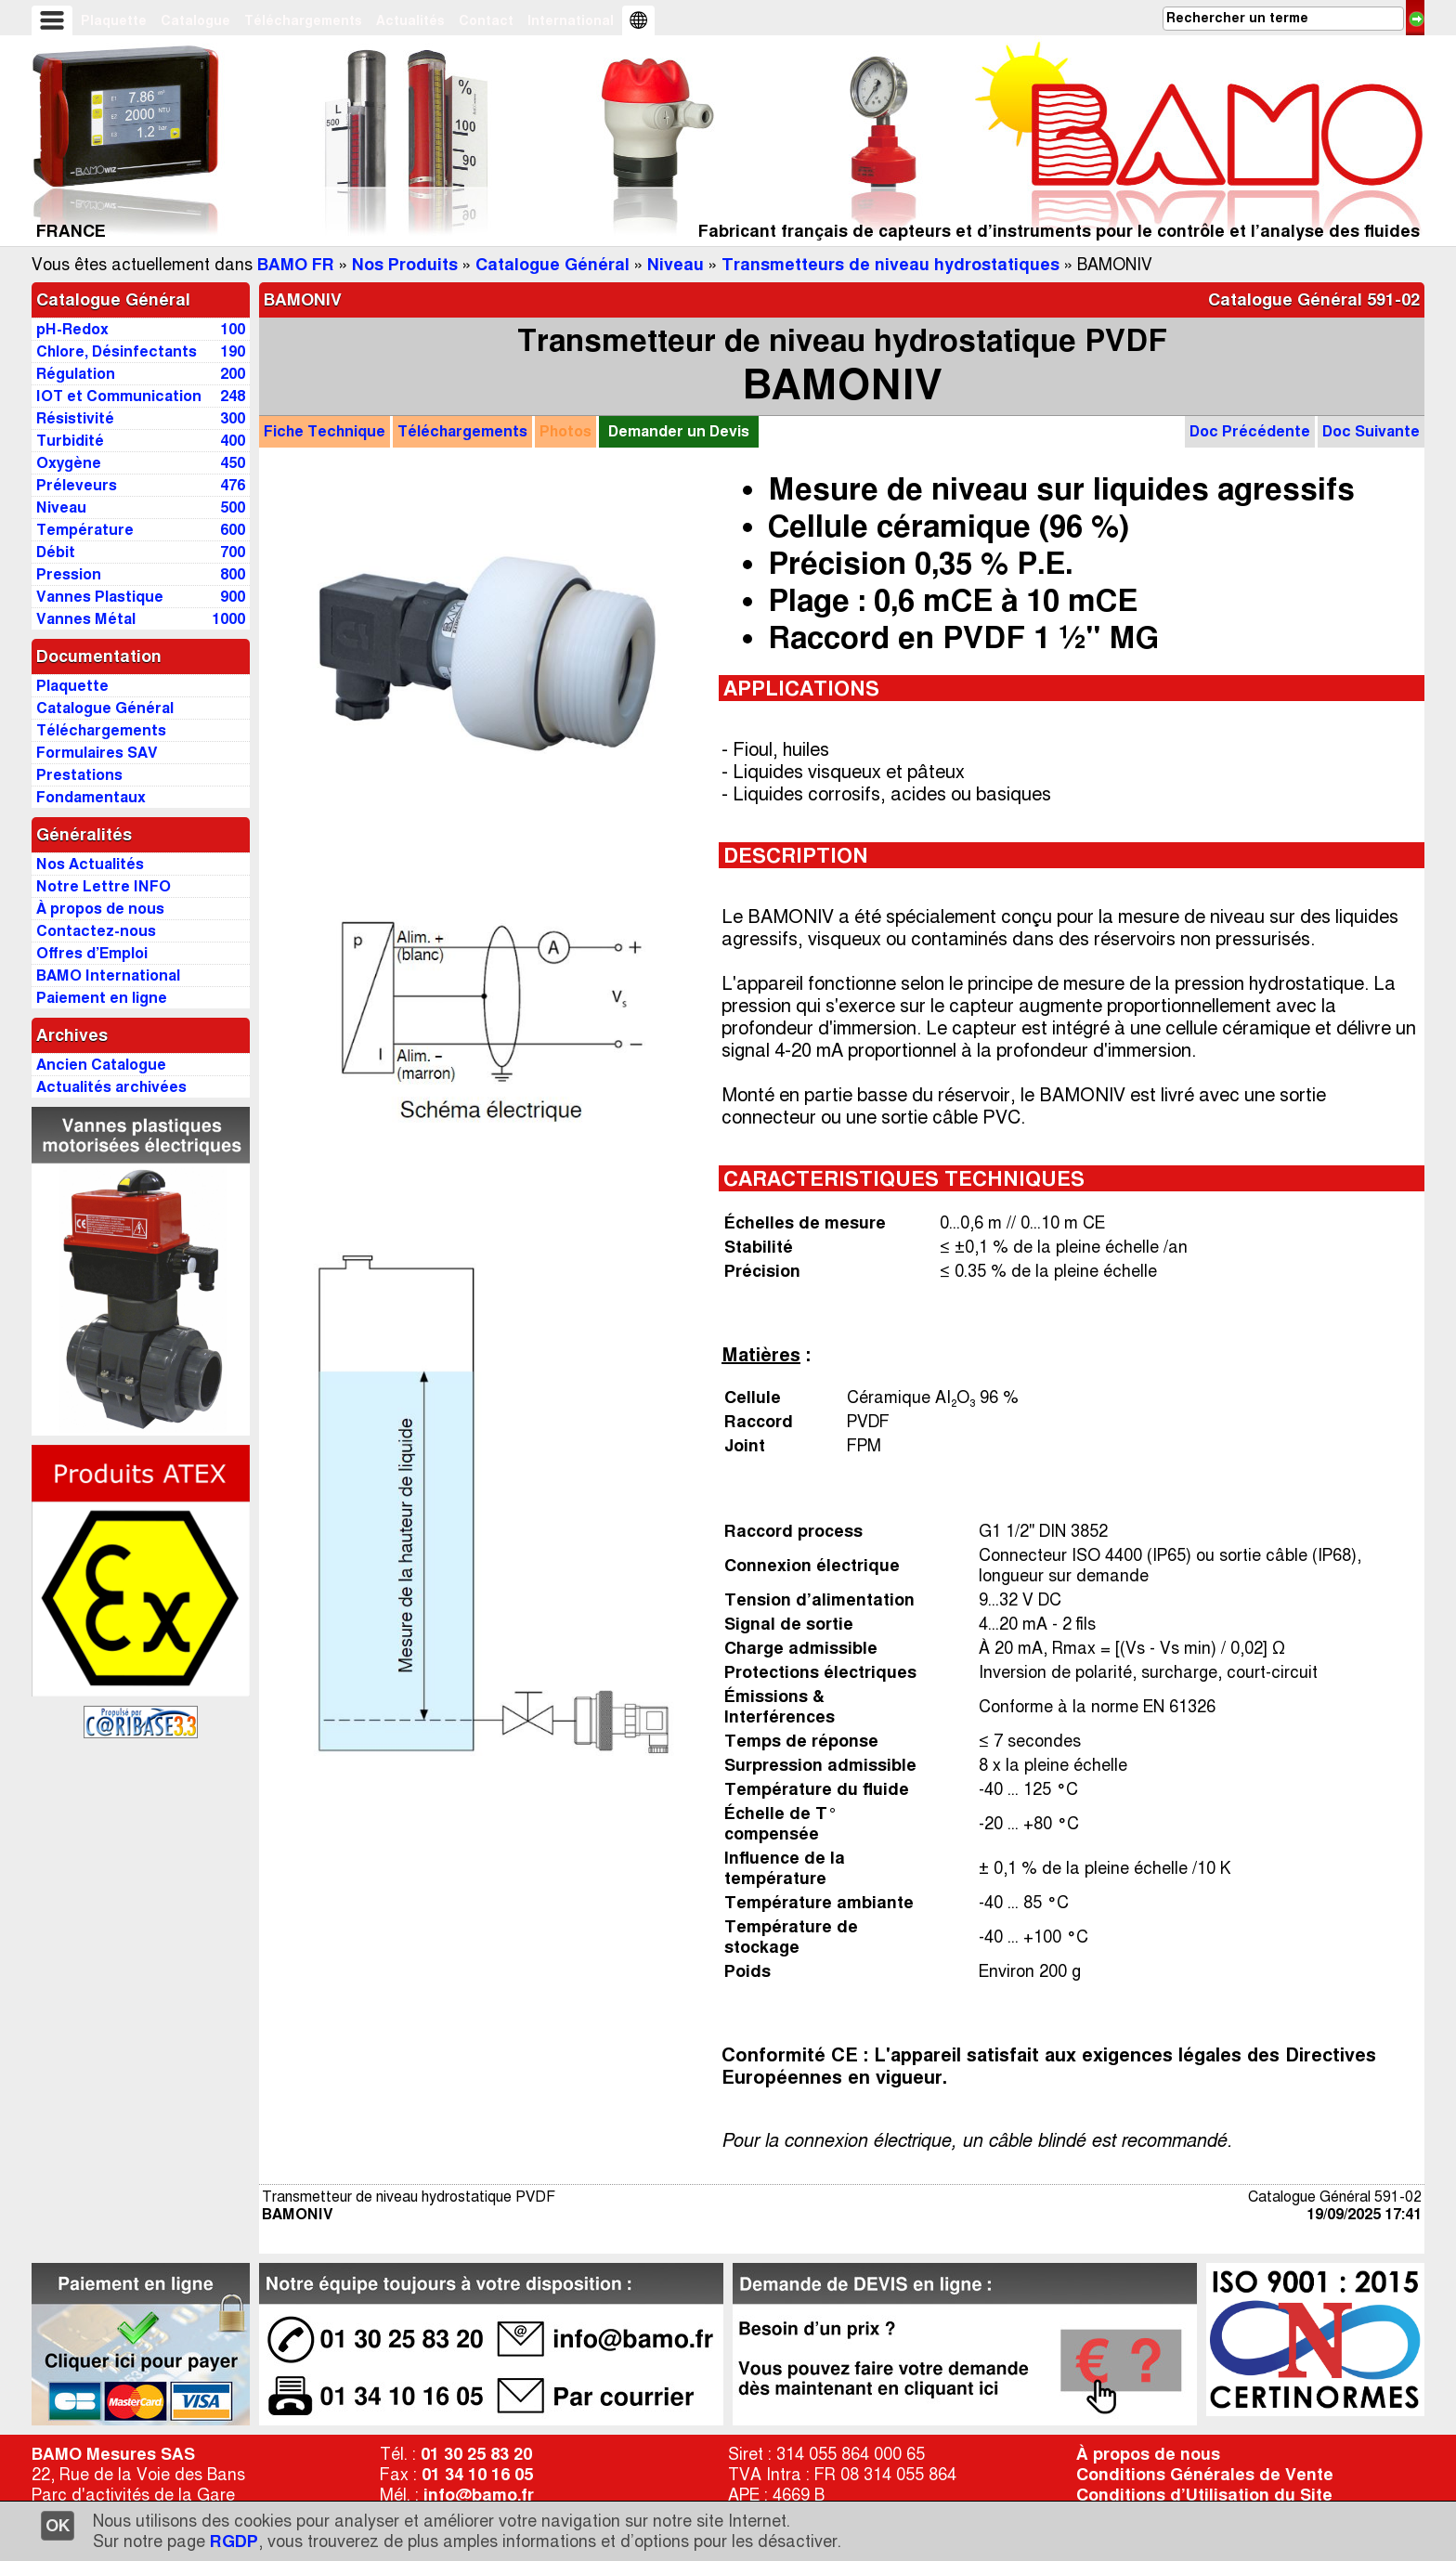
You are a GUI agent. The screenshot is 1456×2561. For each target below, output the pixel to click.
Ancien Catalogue (101, 1064)
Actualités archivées (111, 1087)
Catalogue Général (552, 264)
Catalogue (195, 20)
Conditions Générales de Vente (1204, 2474)
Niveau (675, 264)
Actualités (410, 20)
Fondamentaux (91, 797)
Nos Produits (405, 264)
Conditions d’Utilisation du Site (1204, 2495)
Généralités (84, 835)
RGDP (234, 2541)
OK (58, 2525)
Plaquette (114, 20)
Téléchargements (303, 20)
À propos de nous (1148, 2454)
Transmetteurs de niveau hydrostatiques (891, 264)
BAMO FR (295, 264)
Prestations (79, 775)
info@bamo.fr (478, 2495)
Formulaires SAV (97, 752)
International (570, 20)
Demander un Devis (678, 431)
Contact (486, 20)
